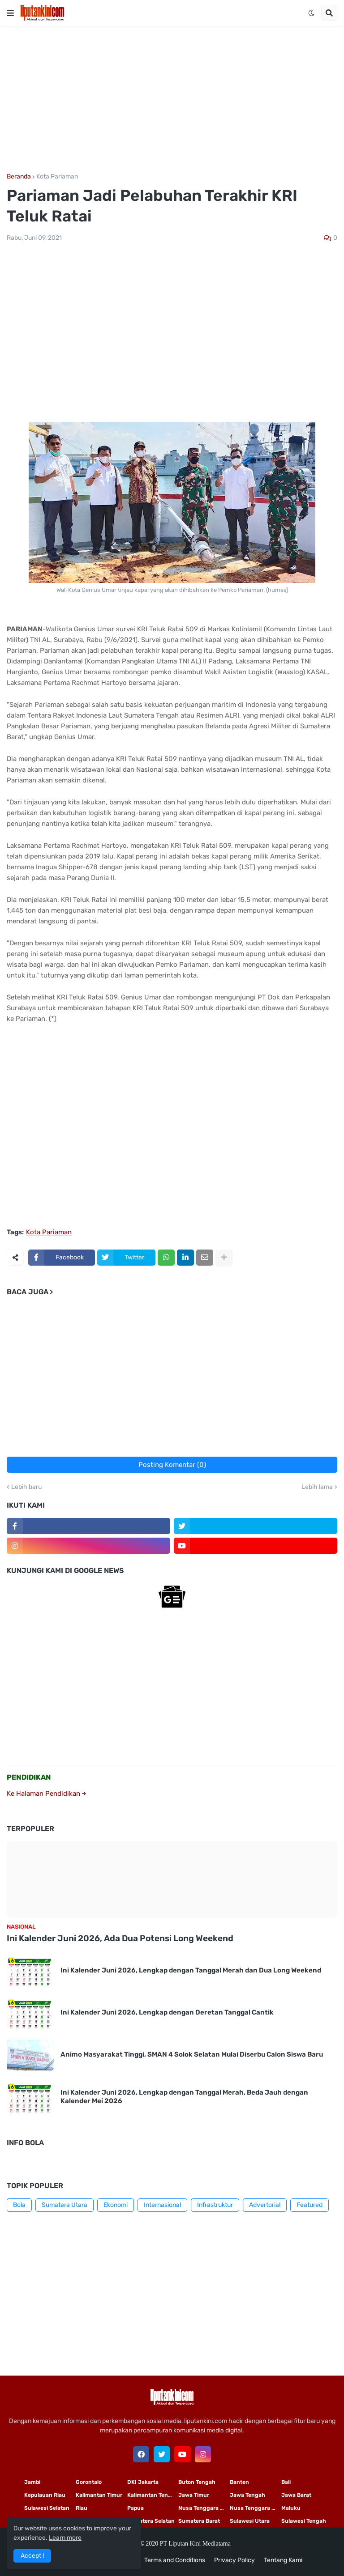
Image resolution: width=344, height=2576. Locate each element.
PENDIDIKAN (29, 1777)
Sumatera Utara (64, 2205)
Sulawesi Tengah (303, 2521)
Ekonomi (115, 2205)
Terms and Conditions (174, 2560)
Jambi (32, 2482)
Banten (239, 2482)
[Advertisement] (172, 99)
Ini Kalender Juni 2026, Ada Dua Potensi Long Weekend (120, 1938)
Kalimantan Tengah (152, 2495)
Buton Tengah (196, 2482)
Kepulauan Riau (44, 2495)
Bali (286, 2482)
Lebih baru (26, 1487)
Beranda (19, 177)
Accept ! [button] (32, 2555)
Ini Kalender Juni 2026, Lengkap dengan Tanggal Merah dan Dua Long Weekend (190, 1970)
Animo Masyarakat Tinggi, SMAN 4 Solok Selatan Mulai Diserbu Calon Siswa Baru (191, 2054)
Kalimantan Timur (99, 2495)
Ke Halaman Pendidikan (46, 1794)
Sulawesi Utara (250, 2521)
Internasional (162, 2205)
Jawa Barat (296, 2495)
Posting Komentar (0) (172, 1465)
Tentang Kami (283, 2560)
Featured (309, 2205)
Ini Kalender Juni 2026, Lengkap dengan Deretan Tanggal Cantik (167, 2012)
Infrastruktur (215, 2205)
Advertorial (264, 2205)
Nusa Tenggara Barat (255, 2508)
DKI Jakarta (143, 2482)
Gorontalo (89, 2482)
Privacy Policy (234, 2560)
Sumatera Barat (199, 2521)
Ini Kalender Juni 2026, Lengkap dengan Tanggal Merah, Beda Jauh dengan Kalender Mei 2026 (184, 2096)
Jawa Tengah (247, 2495)
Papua (135, 2508)
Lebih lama (317, 1487)
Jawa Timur (193, 2495)
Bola (19, 2205)
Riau (81, 2508)
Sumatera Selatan (151, 2521)
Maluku (291, 2508)
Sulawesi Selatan (46, 2508)
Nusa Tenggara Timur (204, 2508)
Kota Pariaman (57, 177)
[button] (10, 13)
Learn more (65, 2538)
